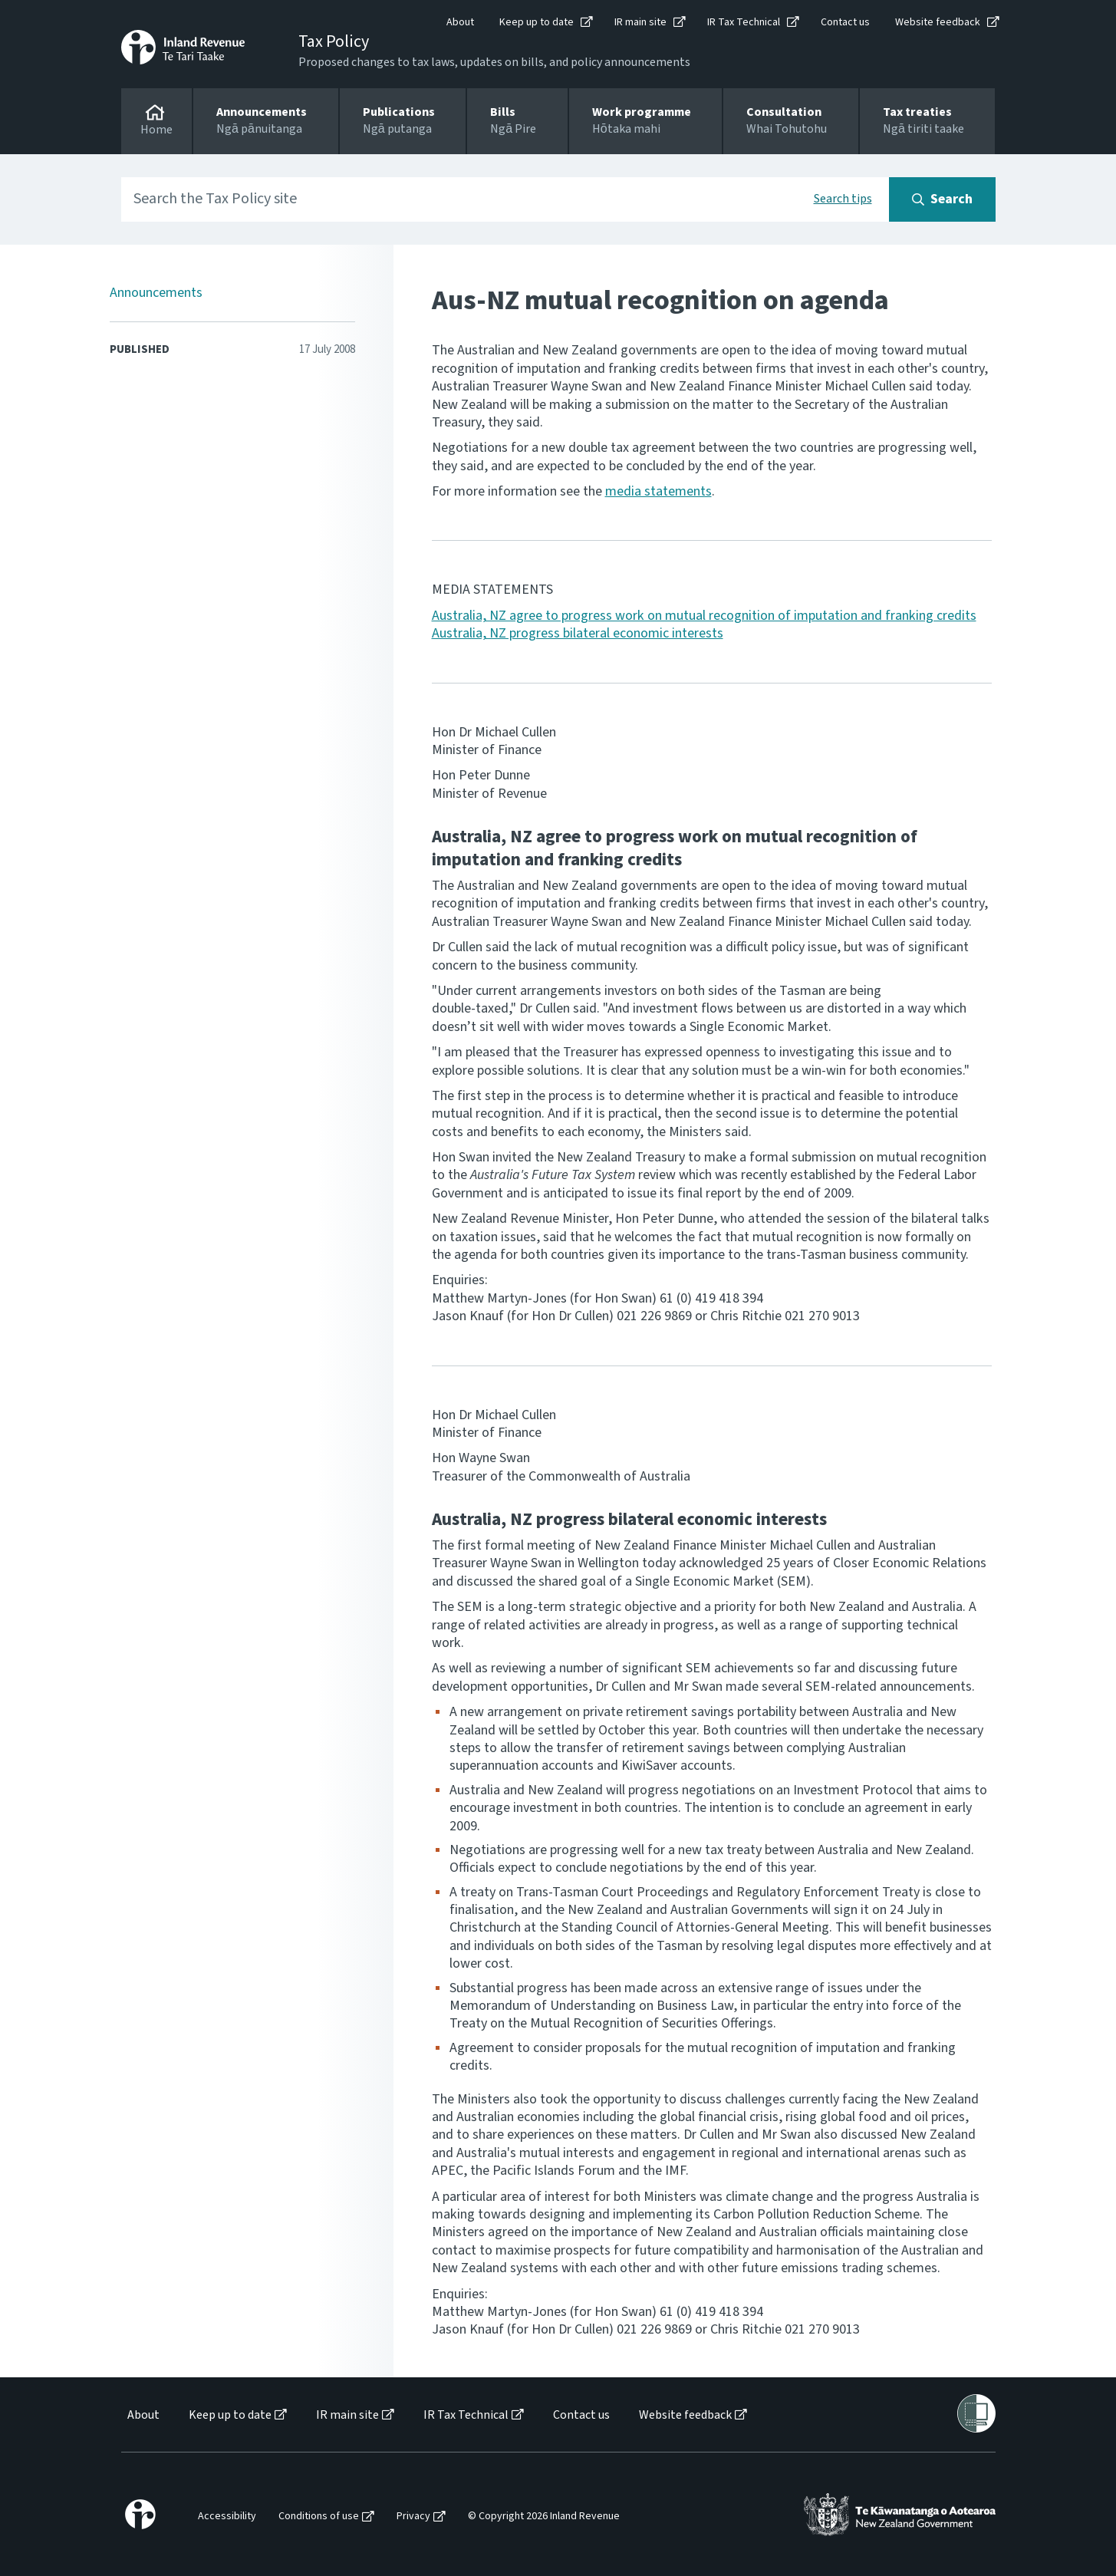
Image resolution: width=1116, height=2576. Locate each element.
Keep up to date (536, 22)
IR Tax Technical (743, 22)
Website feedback (937, 22)
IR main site (640, 22)
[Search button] (942, 199)
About (460, 22)
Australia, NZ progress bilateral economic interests (577, 633)
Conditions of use (318, 2516)
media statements (658, 491)
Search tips (843, 198)
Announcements (156, 292)
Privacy (413, 2516)
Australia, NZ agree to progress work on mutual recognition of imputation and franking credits (704, 615)
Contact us (845, 22)
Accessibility (227, 2516)
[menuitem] (142, 2415)
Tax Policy (333, 41)
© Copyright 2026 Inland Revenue (544, 2516)
